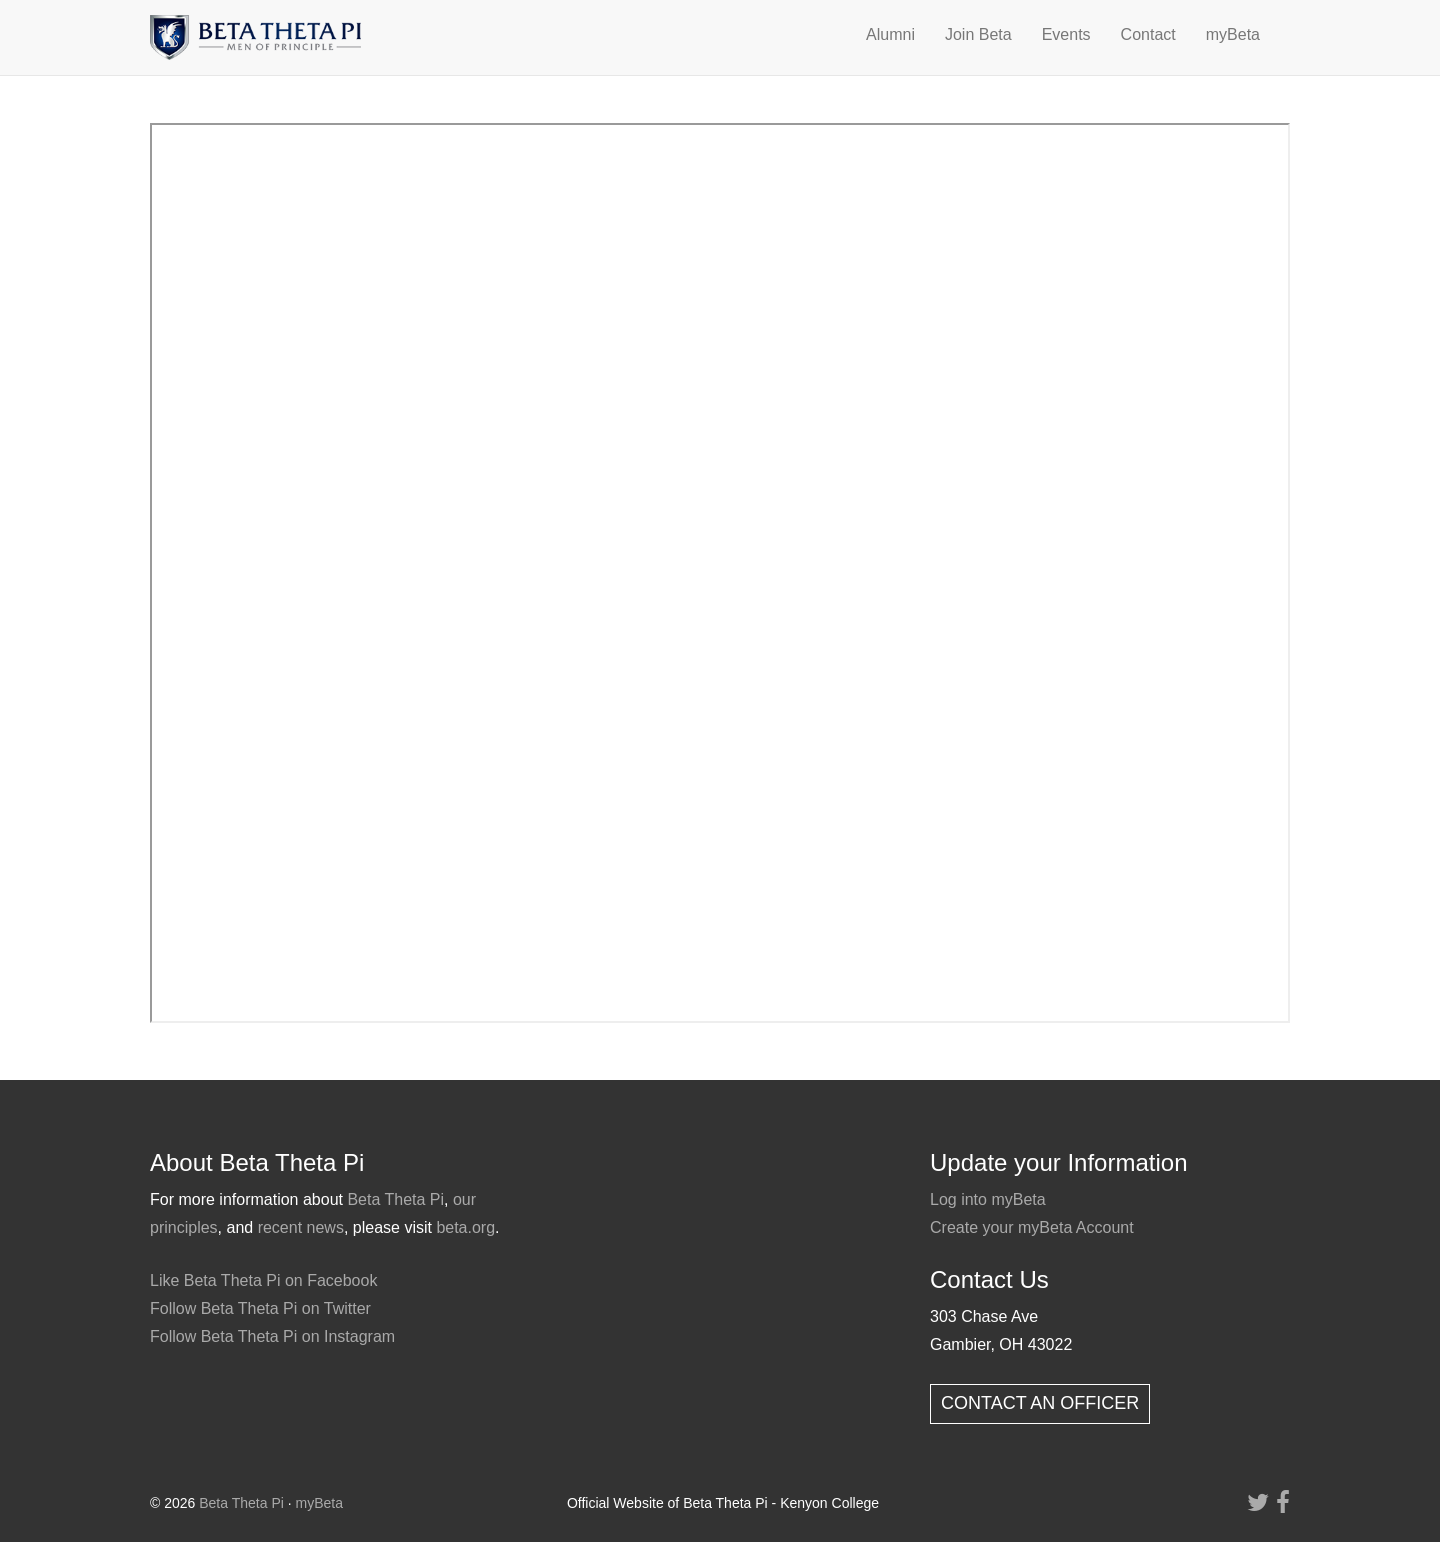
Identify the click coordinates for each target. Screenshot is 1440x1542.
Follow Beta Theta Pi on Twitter (260, 1308)
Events (1066, 34)
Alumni (890, 34)
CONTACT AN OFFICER (1040, 1403)
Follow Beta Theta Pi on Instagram (272, 1336)
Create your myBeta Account (1032, 1227)
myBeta (1233, 34)
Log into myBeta (988, 1199)
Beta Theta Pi (395, 1199)
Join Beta (978, 34)
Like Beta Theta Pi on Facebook (263, 1280)
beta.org (465, 1227)
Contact (1148, 34)
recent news (301, 1227)
